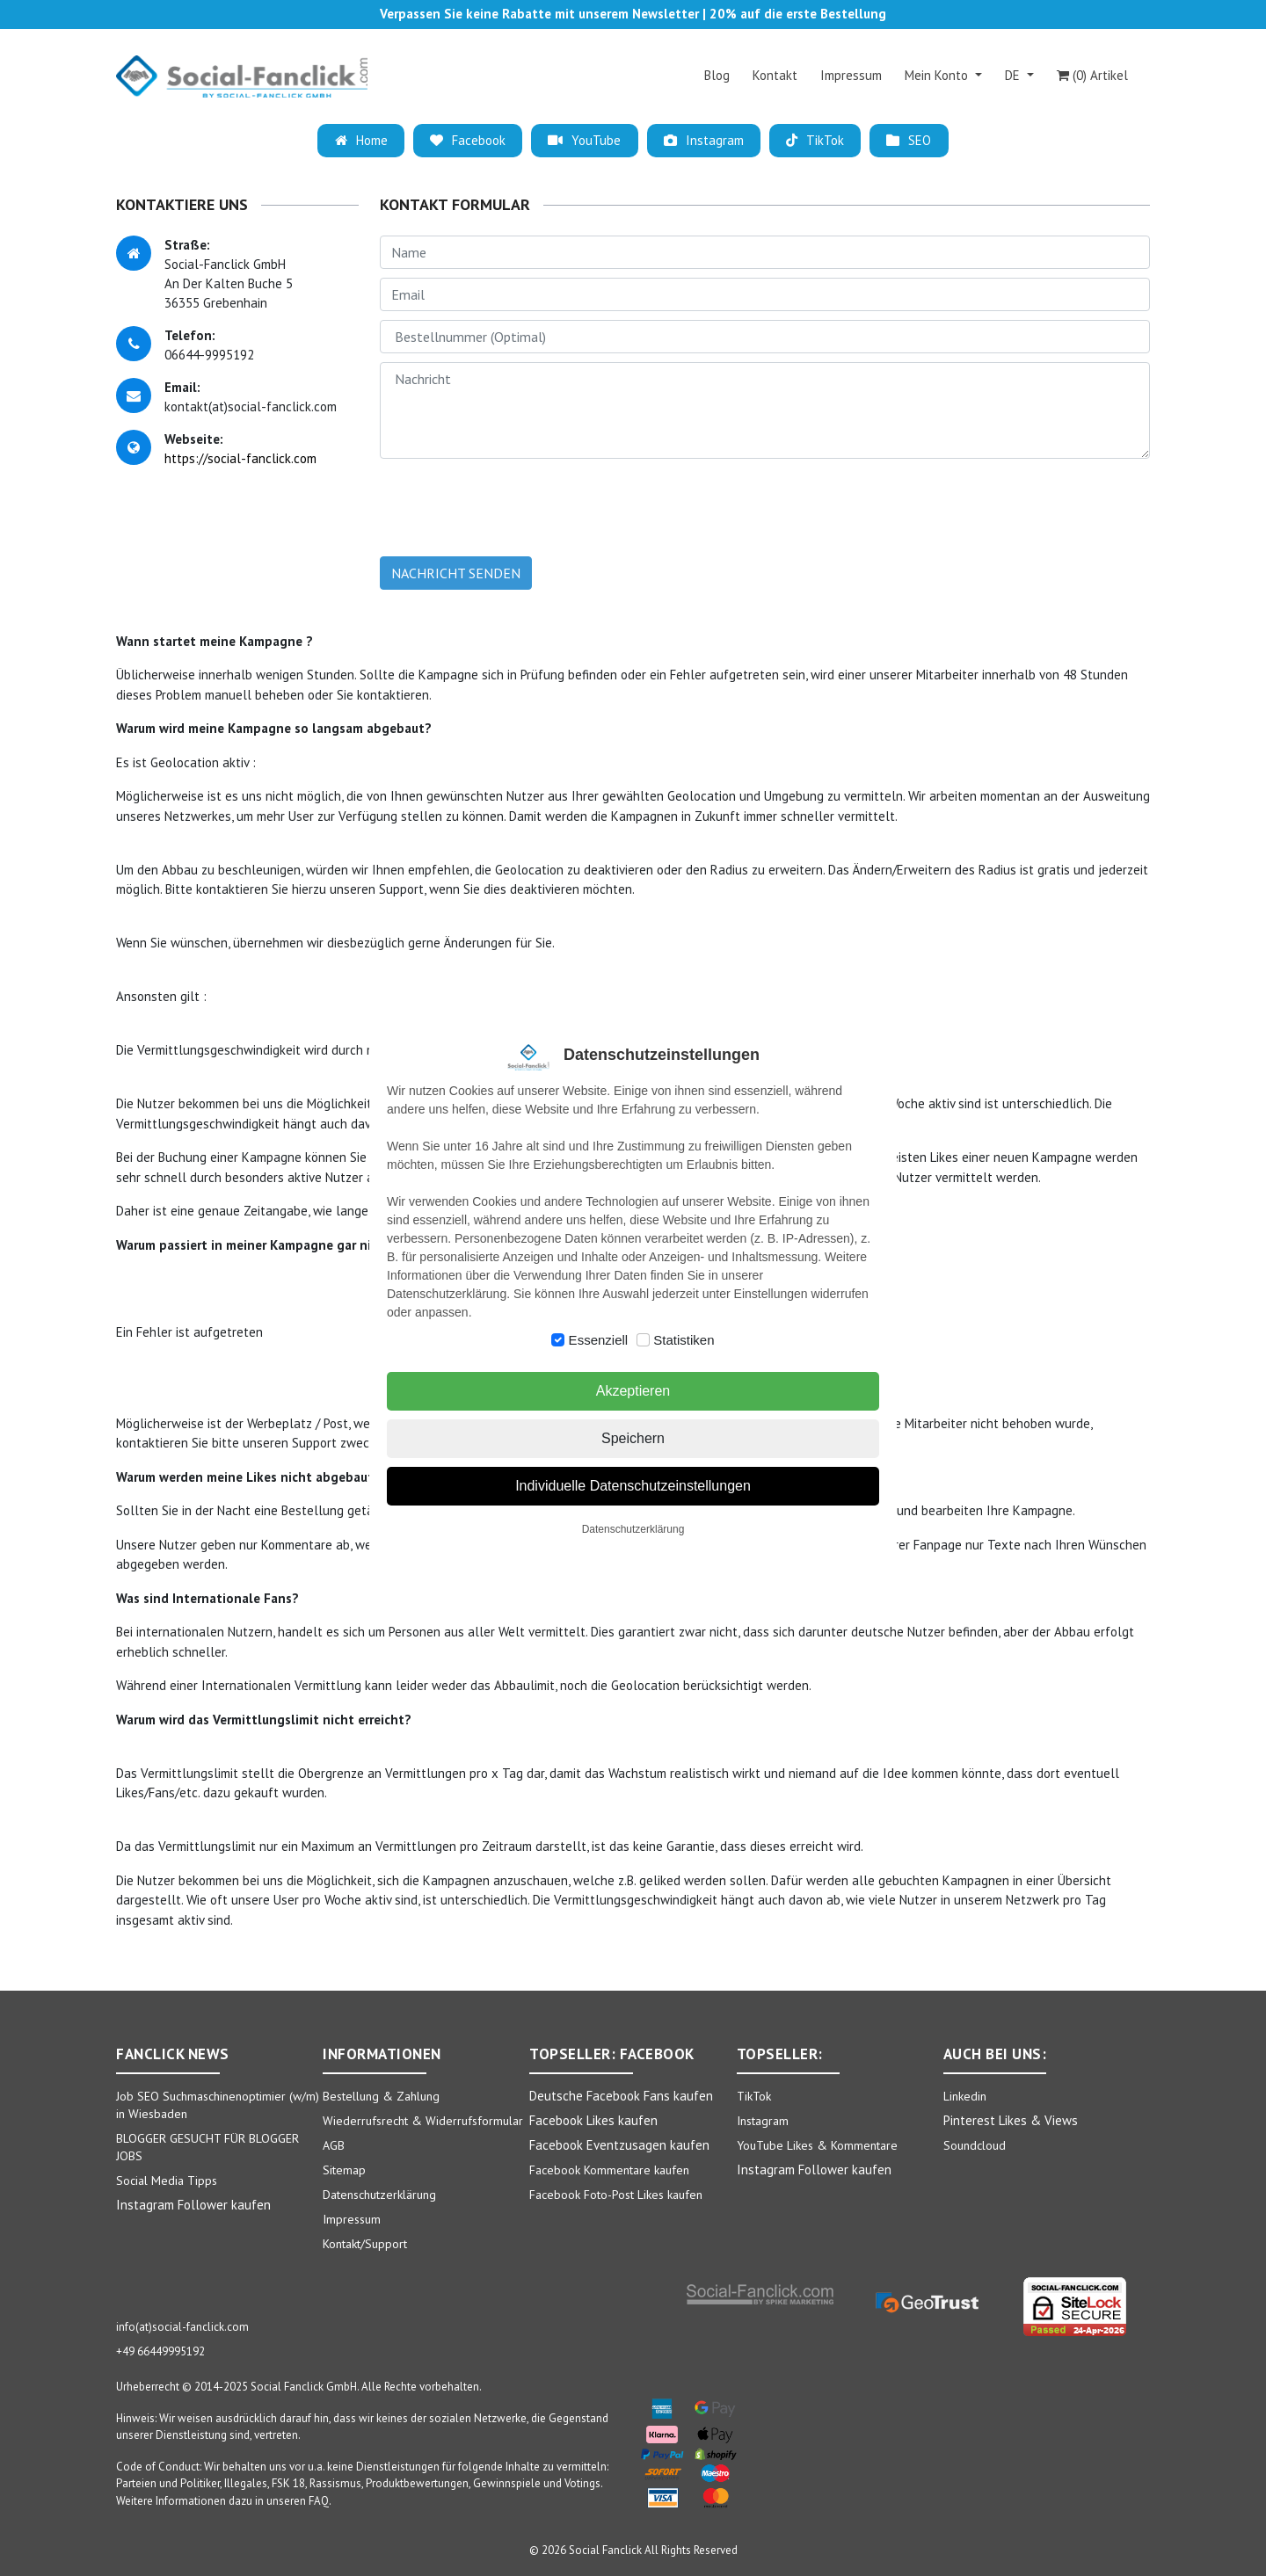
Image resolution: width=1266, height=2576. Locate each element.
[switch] (557, 1339)
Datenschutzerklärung (633, 1529)
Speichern (633, 1438)
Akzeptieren (633, 1390)
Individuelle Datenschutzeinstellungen (633, 1485)
